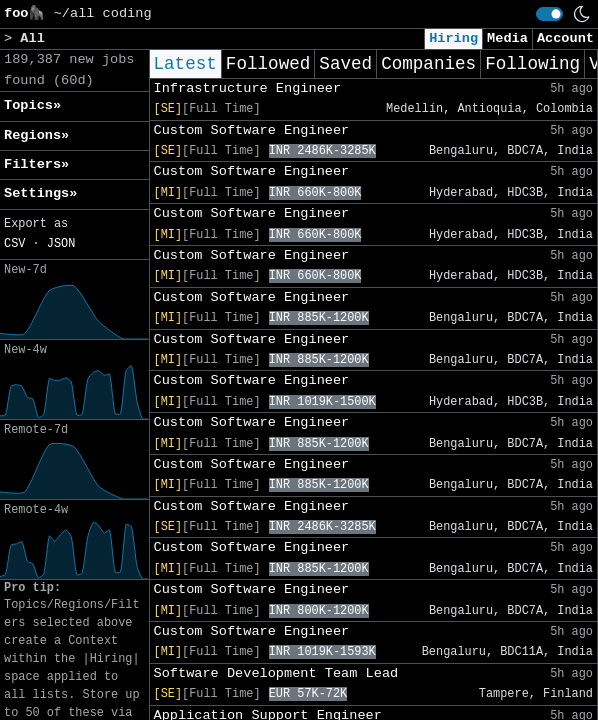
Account (565, 38)
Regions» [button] (36, 135)
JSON (61, 244)
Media (507, 38)
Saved (345, 64)
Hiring (453, 38)
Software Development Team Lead (276, 673)
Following (532, 64)
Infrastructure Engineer (248, 88)
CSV (14, 244)
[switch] (549, 14)
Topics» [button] (32, 105)
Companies (428, 64)
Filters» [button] (36, 164)
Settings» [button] (40, 193)
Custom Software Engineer (252, 130)
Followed (268, 64)
